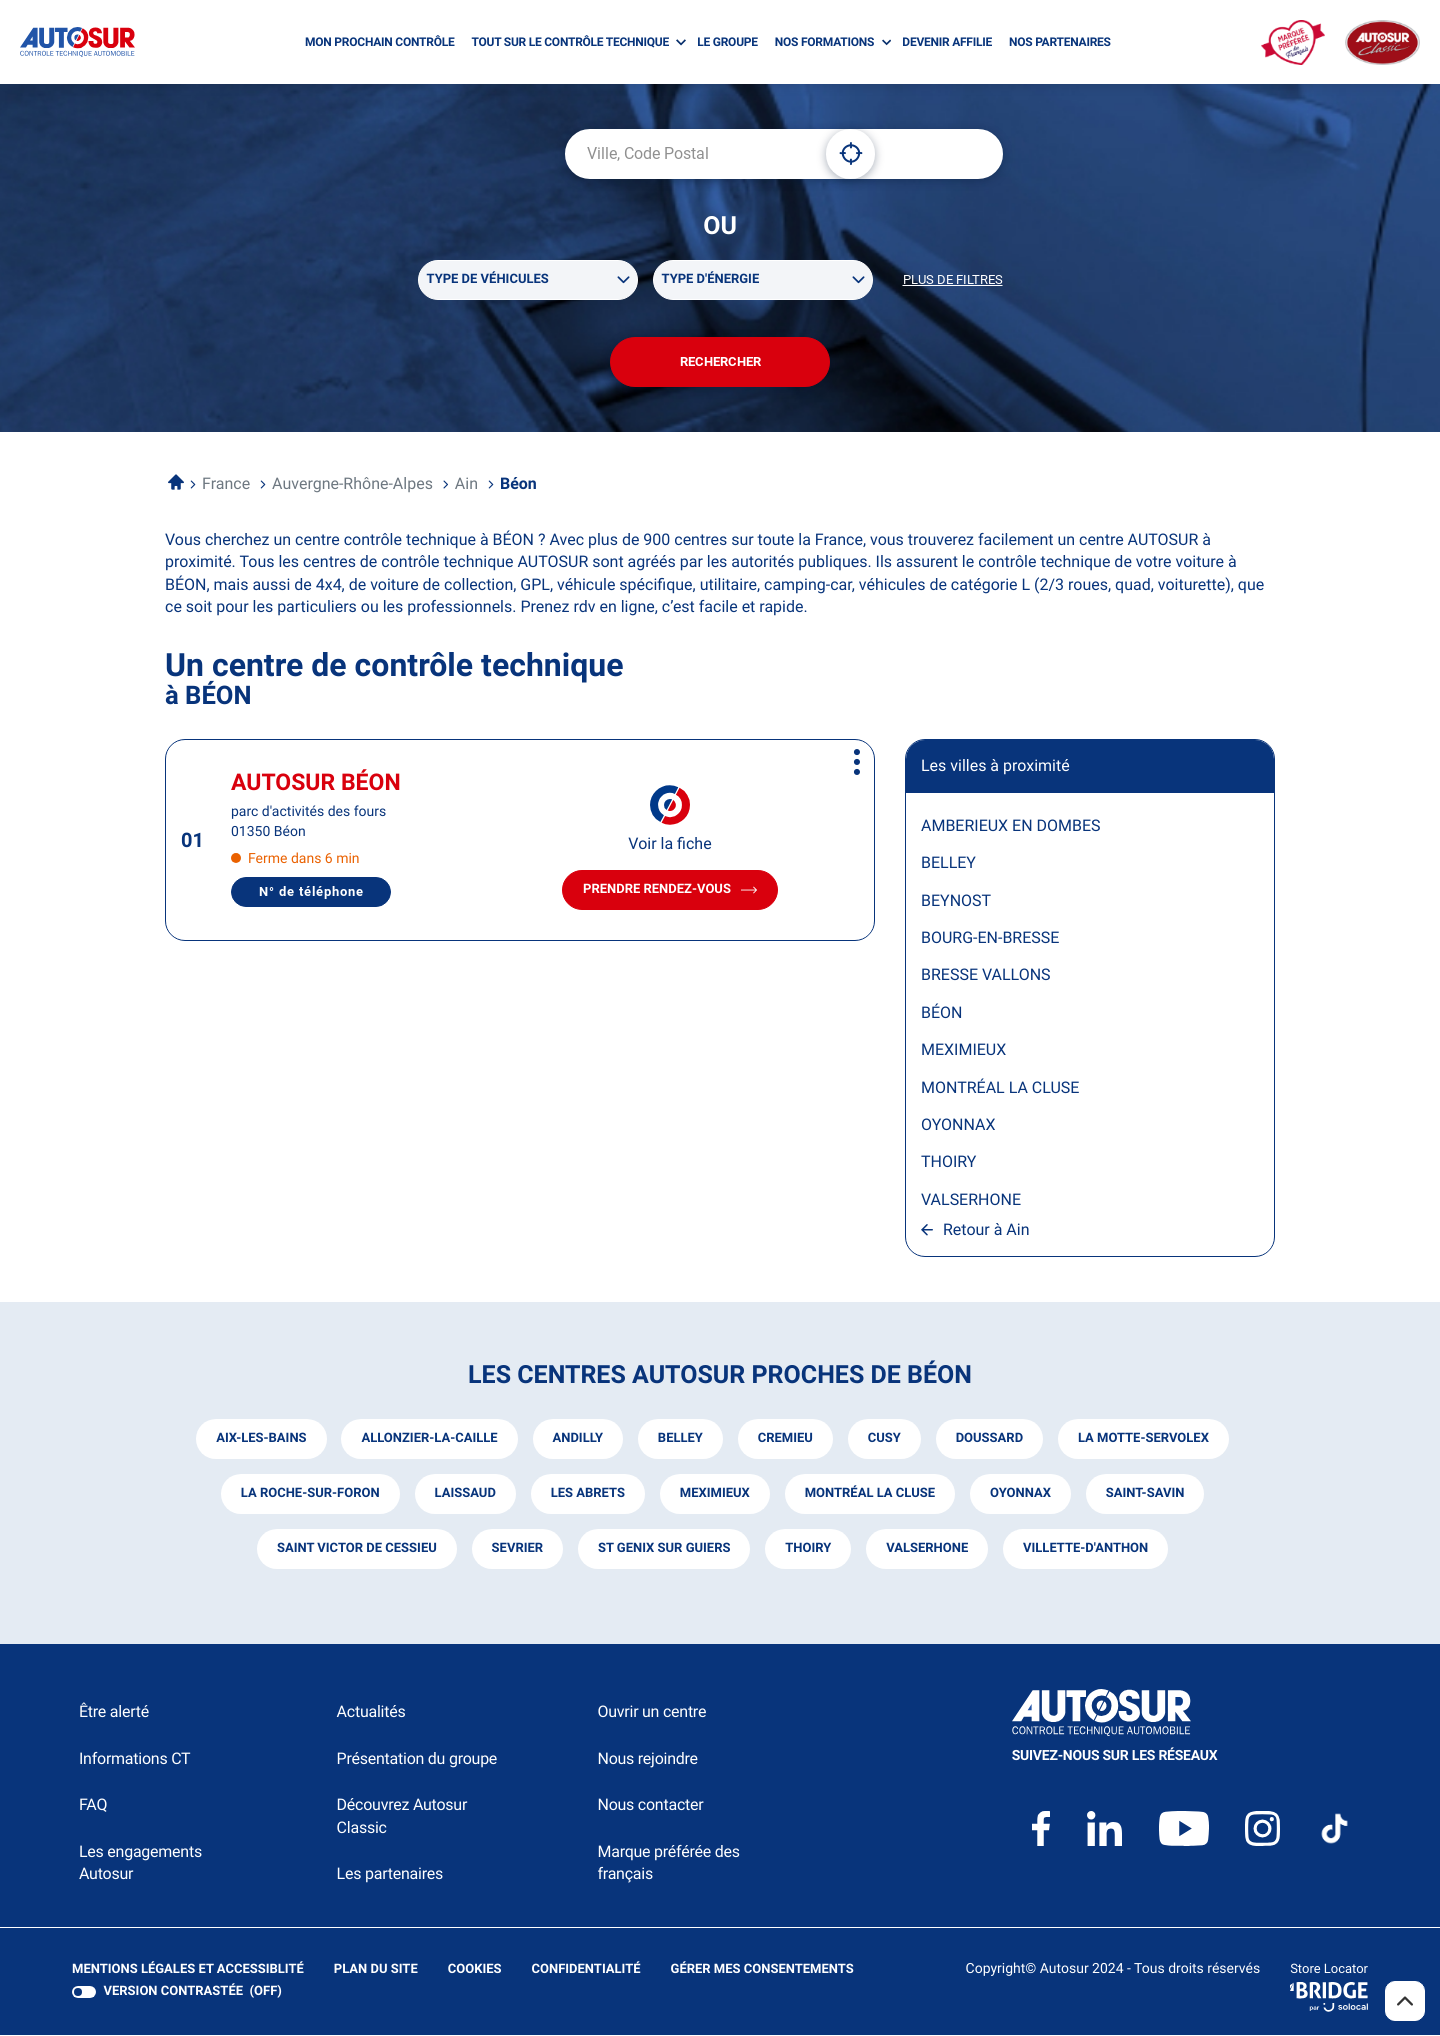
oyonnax (1020, 1495)
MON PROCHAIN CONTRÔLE (379, 42)
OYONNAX (958, 1125)
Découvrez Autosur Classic (402, 1816)
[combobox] (688, 154)
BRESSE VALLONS (986, 976)
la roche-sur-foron (309, 1495)
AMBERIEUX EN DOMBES (1011, 826)
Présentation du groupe (417, 1759)
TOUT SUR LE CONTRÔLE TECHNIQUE (570, 42)
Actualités (371, 1713)
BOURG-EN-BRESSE (990, 938)
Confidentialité (586, 1972)
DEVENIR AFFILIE (947, 42)
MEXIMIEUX (963, 1050)
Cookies (475, 1972)
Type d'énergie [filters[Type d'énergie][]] (711, 279)
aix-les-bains (261, 1440)
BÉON (941, 1013)
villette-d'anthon (1085, 1550)
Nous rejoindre (647, 1759)
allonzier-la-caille (429, 1440)
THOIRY (948, 1163)
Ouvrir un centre (651, 1713)
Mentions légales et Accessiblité (188, 1972)
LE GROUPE (727, 42)
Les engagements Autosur (140, 1863)
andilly (577, 1440)
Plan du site (376, 1971)
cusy (884, 1440)
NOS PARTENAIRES (1060, 42)
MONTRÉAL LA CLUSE (1000, 1088)
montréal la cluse (870, 1495)
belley (680, 1440)
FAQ (93, 1805)
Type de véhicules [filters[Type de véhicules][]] (488, 279)
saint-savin (1145, 1495)
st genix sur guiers (664, 1550)
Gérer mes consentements (762, 1971)
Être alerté (114, 1713)
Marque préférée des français (668, 1863)
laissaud (464, 1495)
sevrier (517, 1550)
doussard (989, 1440)
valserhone (927, 1550)
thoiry (808, 1550)
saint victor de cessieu (356, 1550)
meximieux (715, 1495)
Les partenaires (390, 1874)
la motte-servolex (1143, 1440)
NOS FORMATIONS (824, 42)
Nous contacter (650, 1805)
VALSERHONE (971, 1200)
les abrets (587, 1495)
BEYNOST (956, 901)
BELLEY (948, 863)
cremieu (785, 1440)
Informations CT (134, 1759)
